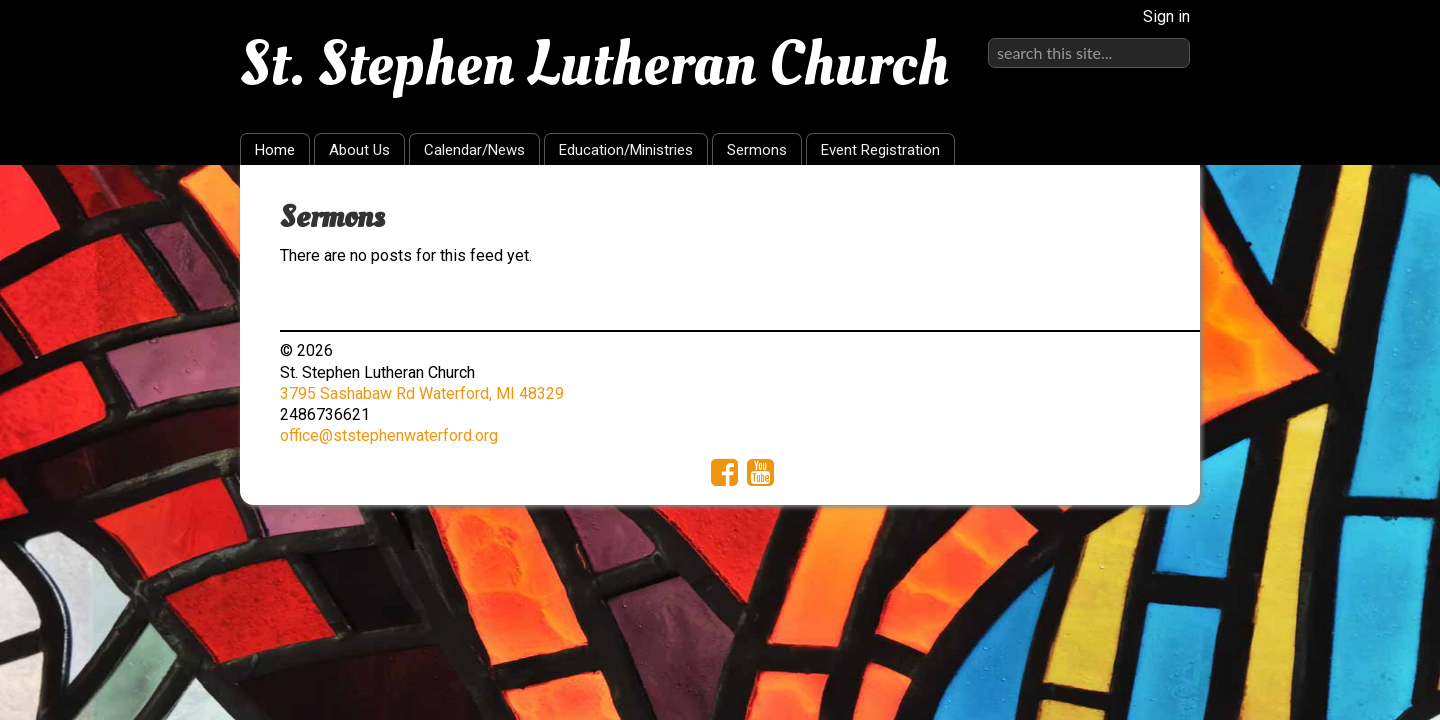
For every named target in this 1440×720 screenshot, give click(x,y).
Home (275, 150)
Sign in (1166, 16)
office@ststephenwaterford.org (389, 435)
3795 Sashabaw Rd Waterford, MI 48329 (422, 393)
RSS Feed (1146, 211)
